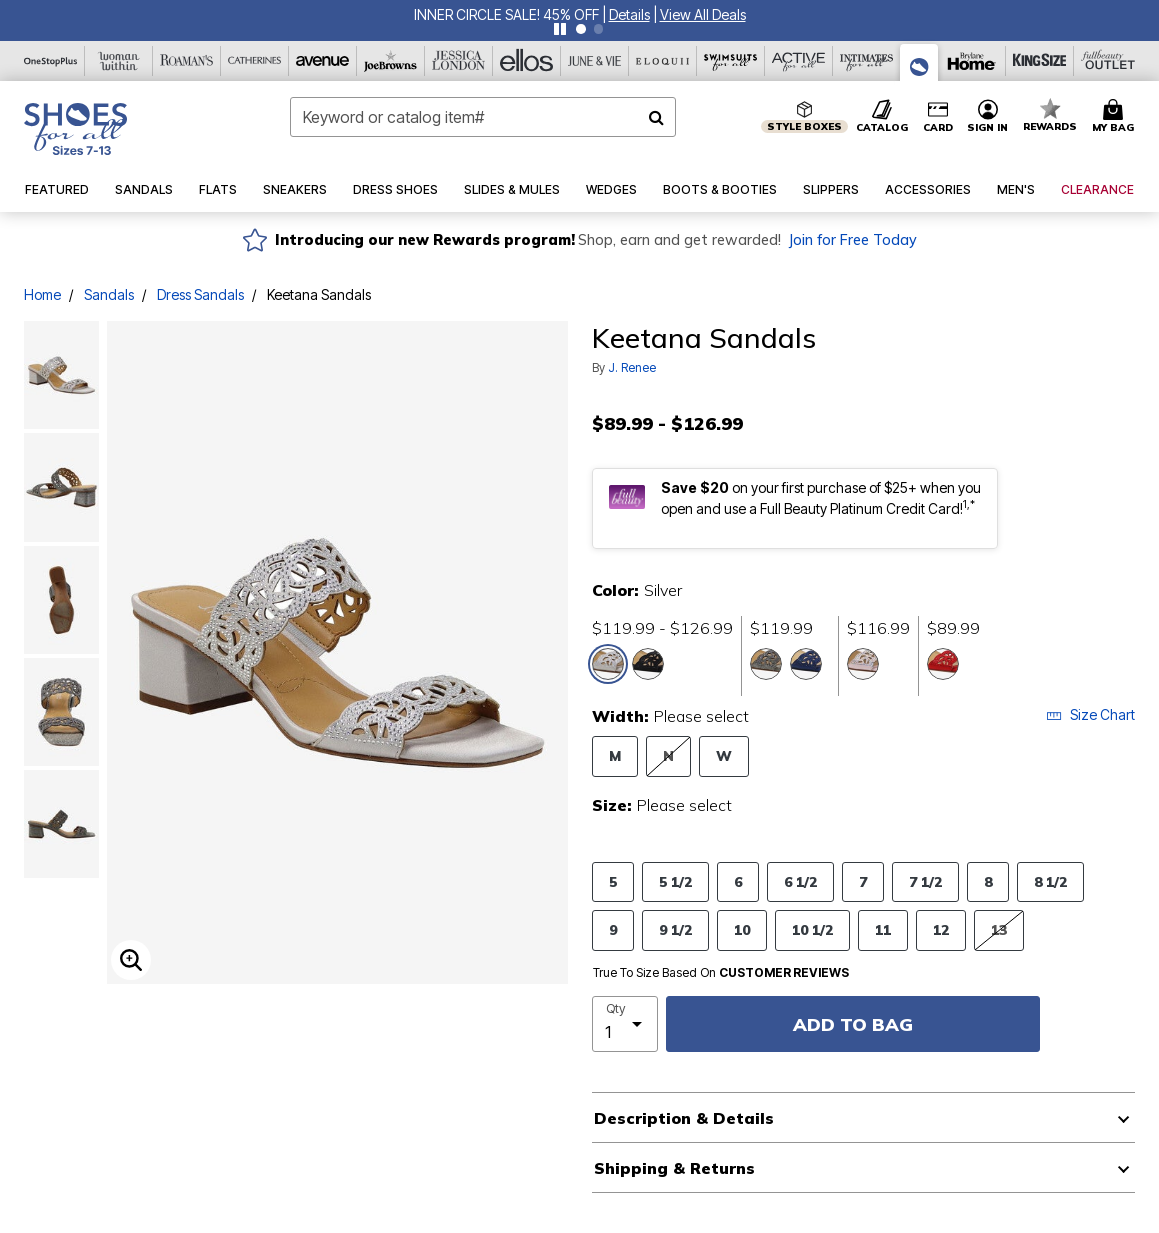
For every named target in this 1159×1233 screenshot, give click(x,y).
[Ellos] (527, 61)
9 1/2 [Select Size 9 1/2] (675, 929)
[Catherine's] (255, 61)
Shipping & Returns (674, 1168)
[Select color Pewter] (766, 664)
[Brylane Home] (972, 61)
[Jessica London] (459, 61)
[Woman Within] (119, 61)
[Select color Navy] (806, 664)
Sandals (109, 294)
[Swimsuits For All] (731, 61)
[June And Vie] (595, 61)
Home (42, 294)
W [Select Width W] (724, 755)
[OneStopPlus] (51, 61)
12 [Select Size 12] (941, 929)
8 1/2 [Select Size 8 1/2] (1050, 881)
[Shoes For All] (919, 62)
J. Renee (632, 367)
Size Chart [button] (1090, 714)
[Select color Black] (648, 664)
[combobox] (483, 117)
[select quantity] (625, 1024)
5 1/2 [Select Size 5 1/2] (675, 881)
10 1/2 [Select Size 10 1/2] (812, 929)
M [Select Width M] (615, 755)
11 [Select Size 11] (883, 929)
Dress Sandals (200, 294)
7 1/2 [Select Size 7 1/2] (925, 881)
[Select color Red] (943, 664)
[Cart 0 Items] (1116, 117)
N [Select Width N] (668, 755)
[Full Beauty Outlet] (1108, 61)
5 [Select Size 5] (613, 881)
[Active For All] (799, 61)
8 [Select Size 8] (988, 881)
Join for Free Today (852, 240)
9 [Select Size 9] (613, 929)
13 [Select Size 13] (999, 929)
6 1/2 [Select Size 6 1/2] (800, 881)
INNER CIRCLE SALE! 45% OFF (506, 14)
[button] (629, 14)
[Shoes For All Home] (75, 129)
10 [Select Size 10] (742, 929)
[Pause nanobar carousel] (560, 29)
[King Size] (1040, 61)
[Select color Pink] (863, 664)
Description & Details (684, 1118)
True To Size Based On (721, 973)
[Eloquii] (663, 61)
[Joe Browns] (391, 61)
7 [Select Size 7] (863, 881)
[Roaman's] (187, 61)
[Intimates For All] (867, 61)
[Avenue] (323, 61)
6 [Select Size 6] (738, 881)
